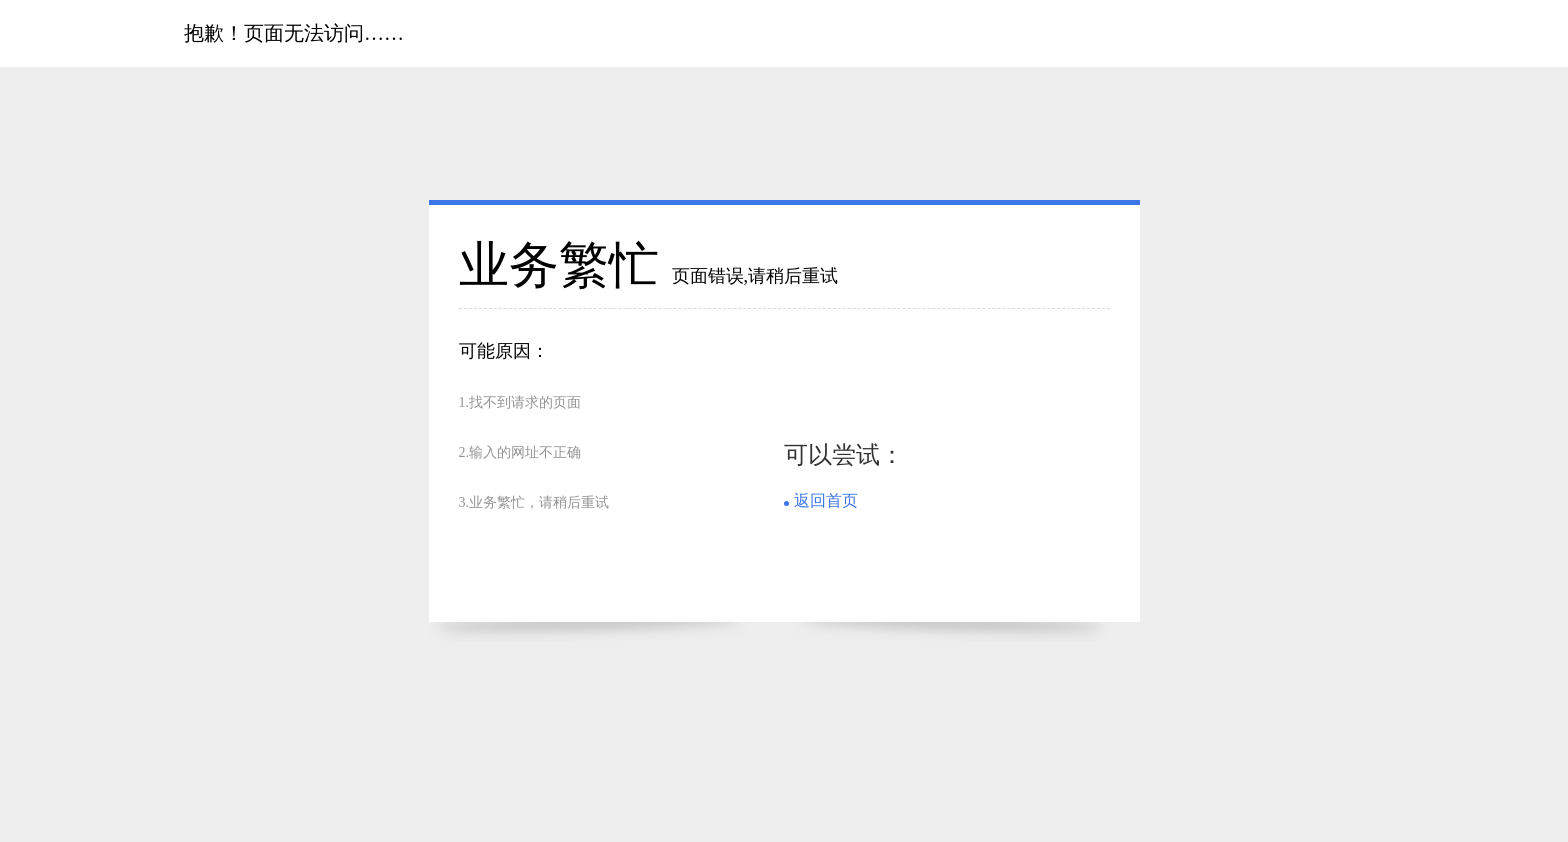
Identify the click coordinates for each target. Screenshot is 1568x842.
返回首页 (826, 500)
